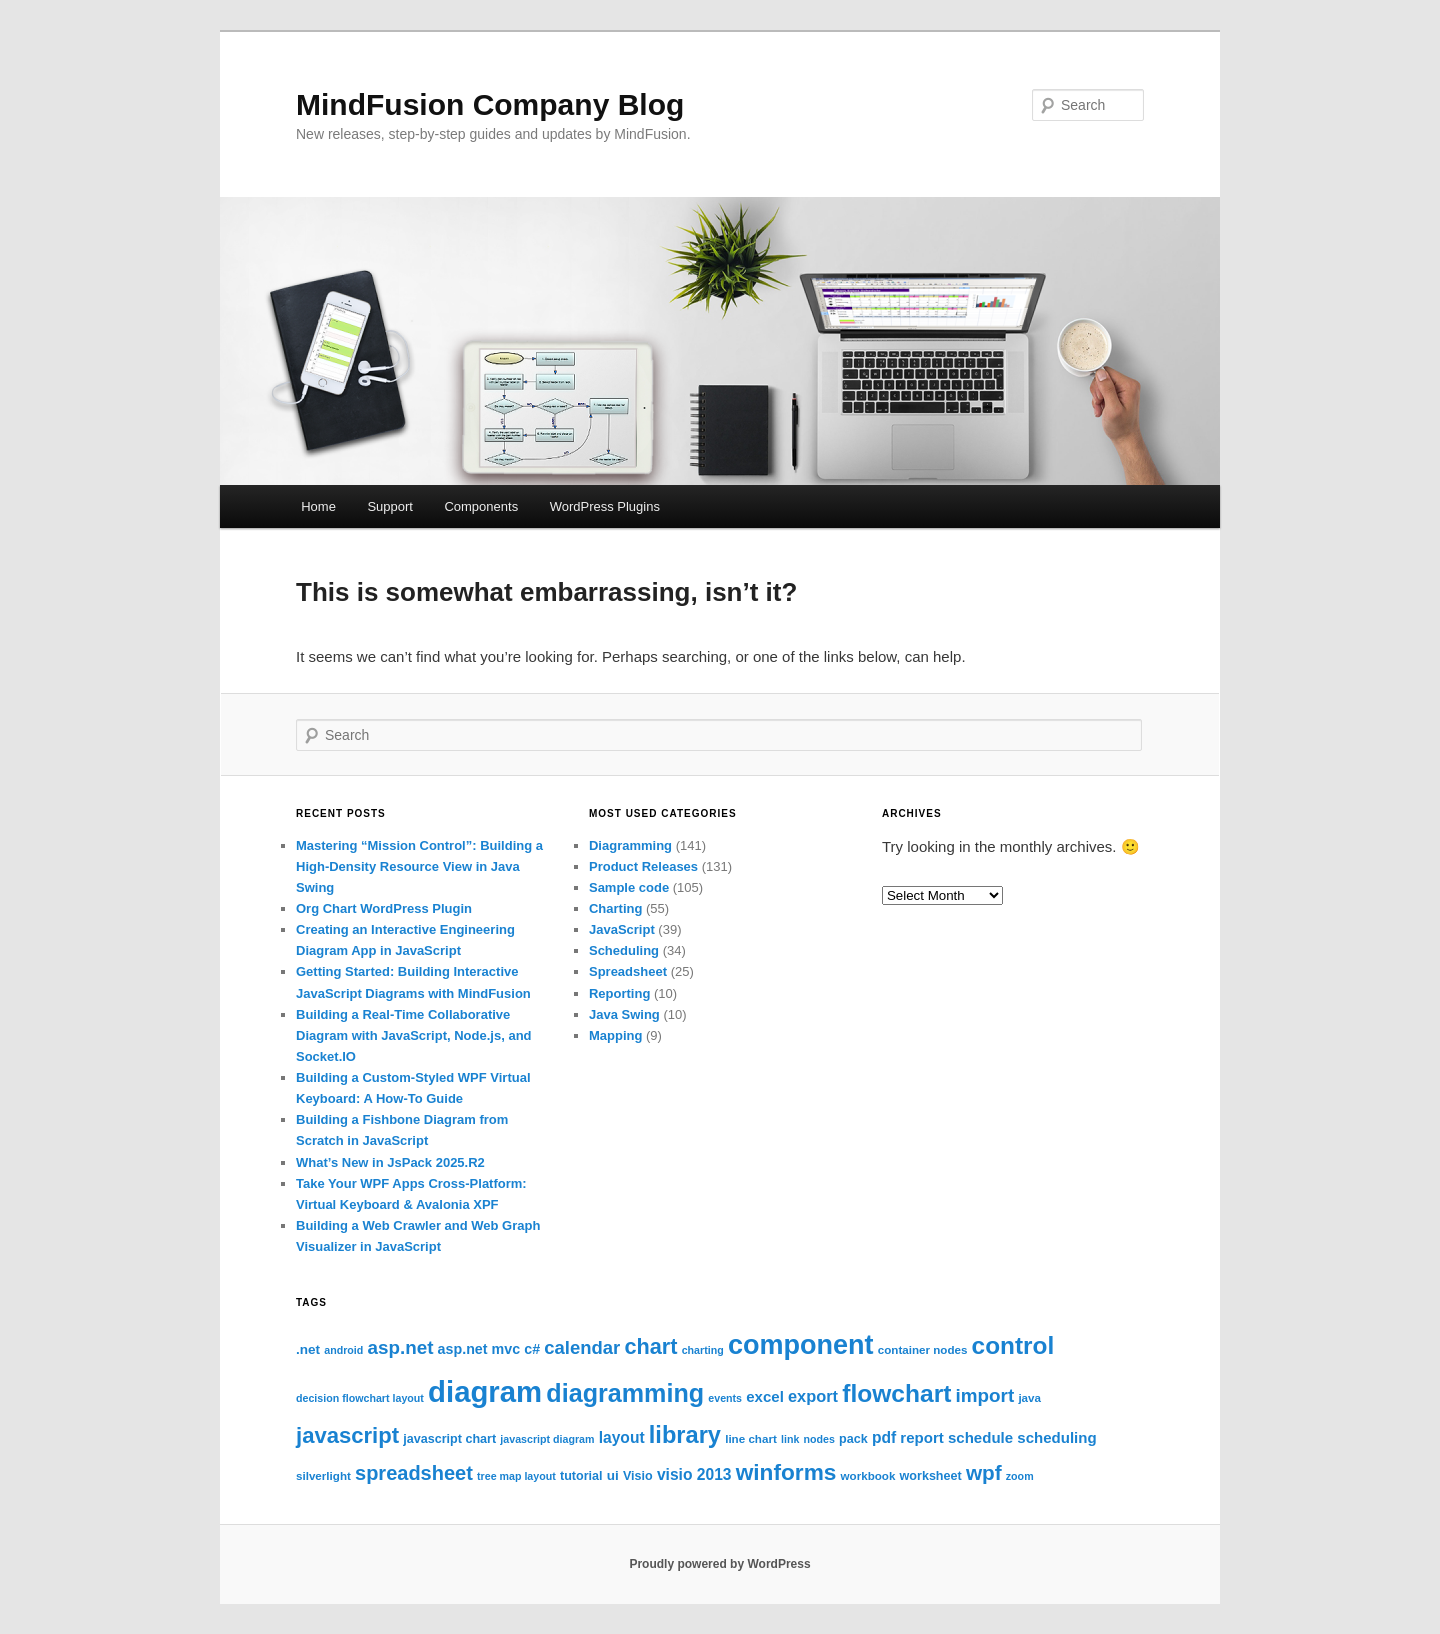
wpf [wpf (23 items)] (984, 1472)
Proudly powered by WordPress (719, 1564)
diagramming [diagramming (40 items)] (625, 1393)
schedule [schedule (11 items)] (980, 1437)
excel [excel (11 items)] (765, 1396)
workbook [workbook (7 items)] (868, 1475)
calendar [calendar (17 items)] (582, 1347)
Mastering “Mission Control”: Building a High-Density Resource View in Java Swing (419, 866)
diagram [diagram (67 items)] (485, 1391)
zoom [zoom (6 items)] (1020, 1476)
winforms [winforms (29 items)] (786, 1472)
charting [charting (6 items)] (703, 1350)
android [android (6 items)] (343, 1350)
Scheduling (624, 950)
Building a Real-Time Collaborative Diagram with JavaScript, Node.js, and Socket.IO (414, 1035)
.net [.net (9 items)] (308, 1349)
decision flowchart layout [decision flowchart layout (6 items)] (360, 1398)
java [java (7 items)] (1029, 1397)
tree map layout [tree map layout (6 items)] (516, 1476)
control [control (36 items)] (1013, 1345)
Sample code (629, 887)
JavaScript (622, 929)
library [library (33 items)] (685, 1435)
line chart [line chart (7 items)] (751, 1438)
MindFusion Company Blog (490, 104)
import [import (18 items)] (985, 1395)
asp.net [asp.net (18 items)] (400, 1347)
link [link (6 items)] (790, 1439)
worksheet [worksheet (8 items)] (931, 1476)
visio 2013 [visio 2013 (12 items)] (694, 1474)
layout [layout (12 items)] (622, 1437)
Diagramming (630, 845)
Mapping (615, 1035)
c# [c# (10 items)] (532, 1349)
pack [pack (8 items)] (853, 1439)
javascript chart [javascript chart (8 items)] (449, 1439)
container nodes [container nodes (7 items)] (923, 1349)
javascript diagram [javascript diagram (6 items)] (547, 1439)
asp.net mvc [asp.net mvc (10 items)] (479, 1349)
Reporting (619, 993)
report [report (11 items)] (921, 1437)
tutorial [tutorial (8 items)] (581, 1476)
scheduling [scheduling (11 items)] (1056, 1437)
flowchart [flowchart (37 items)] (896, 1393)
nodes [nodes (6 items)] (819, 1439)
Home (318, 506)
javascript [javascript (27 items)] (347, 1435)
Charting (615, 908)
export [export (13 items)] (813, 1396)
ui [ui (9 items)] (613, 1475)
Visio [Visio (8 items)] (638, 1476)
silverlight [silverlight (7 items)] (323, 1475)
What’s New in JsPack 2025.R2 (390, 1162)
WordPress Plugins (605, 506)
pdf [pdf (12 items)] (884, 1437)
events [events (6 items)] (725, 1398)
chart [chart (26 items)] (650, 1346)
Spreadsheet (628, 971)
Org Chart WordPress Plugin (384, 908)
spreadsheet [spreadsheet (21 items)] (414, 1473)
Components (481, 506)
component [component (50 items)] (801, 1345)
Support (390, 506)
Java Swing (624, 1014)
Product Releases (643, 866)
